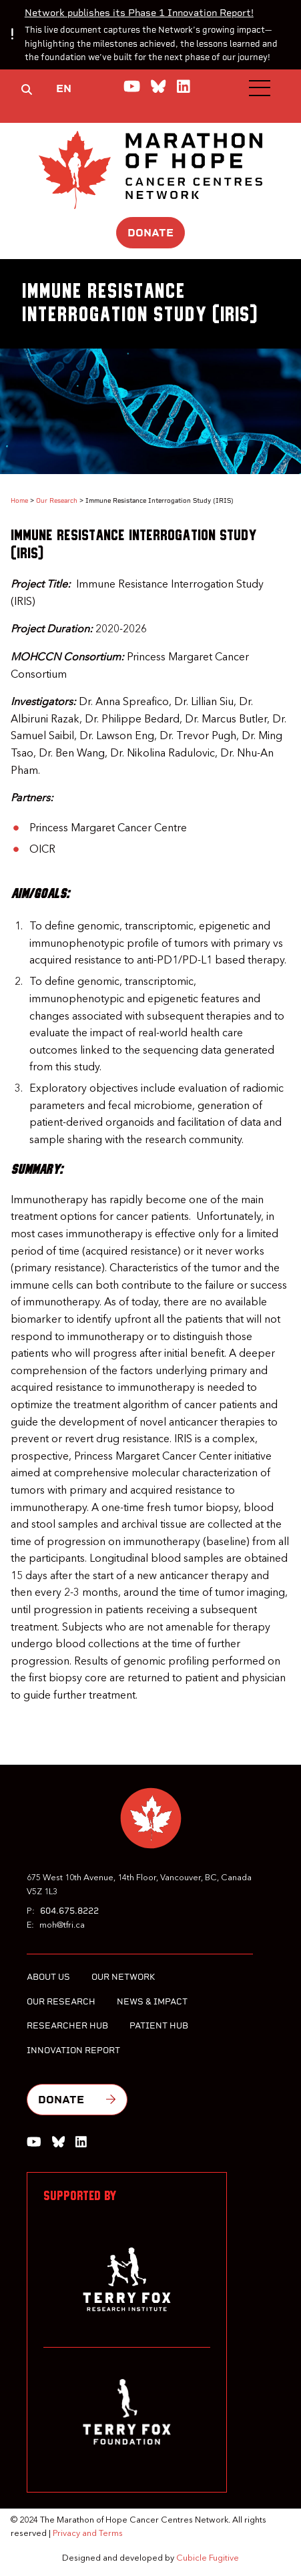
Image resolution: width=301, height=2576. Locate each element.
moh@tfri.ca (62, 1925)
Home (19, 500)
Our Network (123, 1977)
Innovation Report (73, 2050)
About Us (48, 1977)
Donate (150, 232)
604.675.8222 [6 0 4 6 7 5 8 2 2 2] (69, 1911)
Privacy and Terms (88, 2533)
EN (63, 88)
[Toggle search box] (26, 89)
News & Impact (152, 2001)
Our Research (56, 500)
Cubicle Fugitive (207, 2558)
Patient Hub (158, 2025)
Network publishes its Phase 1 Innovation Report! (139, 13)
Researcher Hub (67, 2025)
